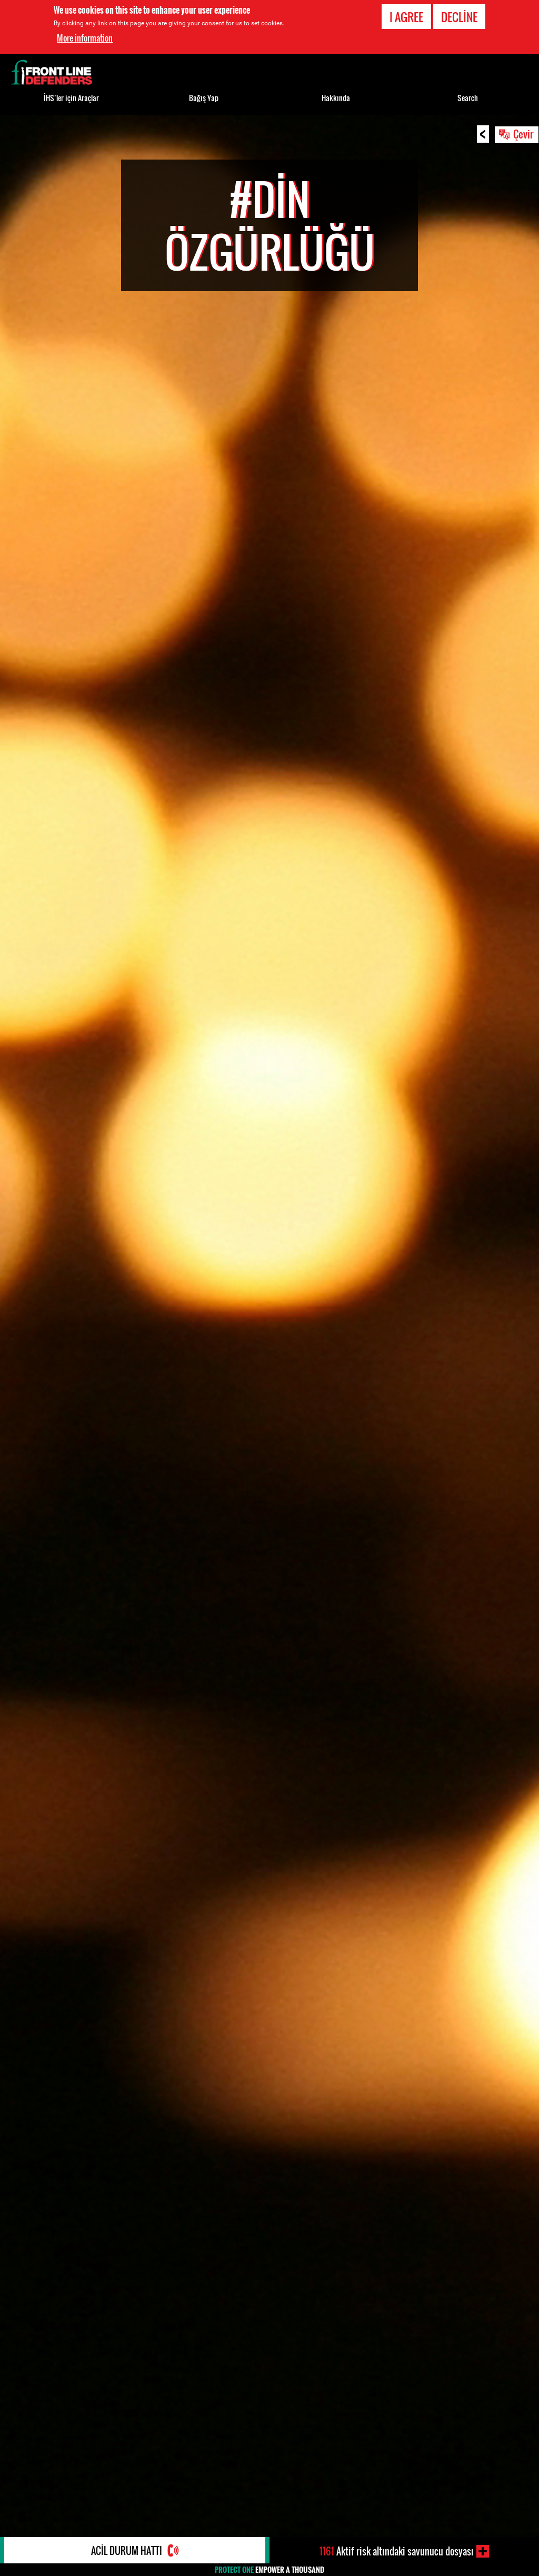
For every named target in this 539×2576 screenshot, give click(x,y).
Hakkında (336, 97)
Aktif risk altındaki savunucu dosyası (397, 2551)
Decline (459, 16)
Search (467, 97)
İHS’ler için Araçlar (71, 97)
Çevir (523, 133)
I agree (406, 16)
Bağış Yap (203, 97)
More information (85, 38)
